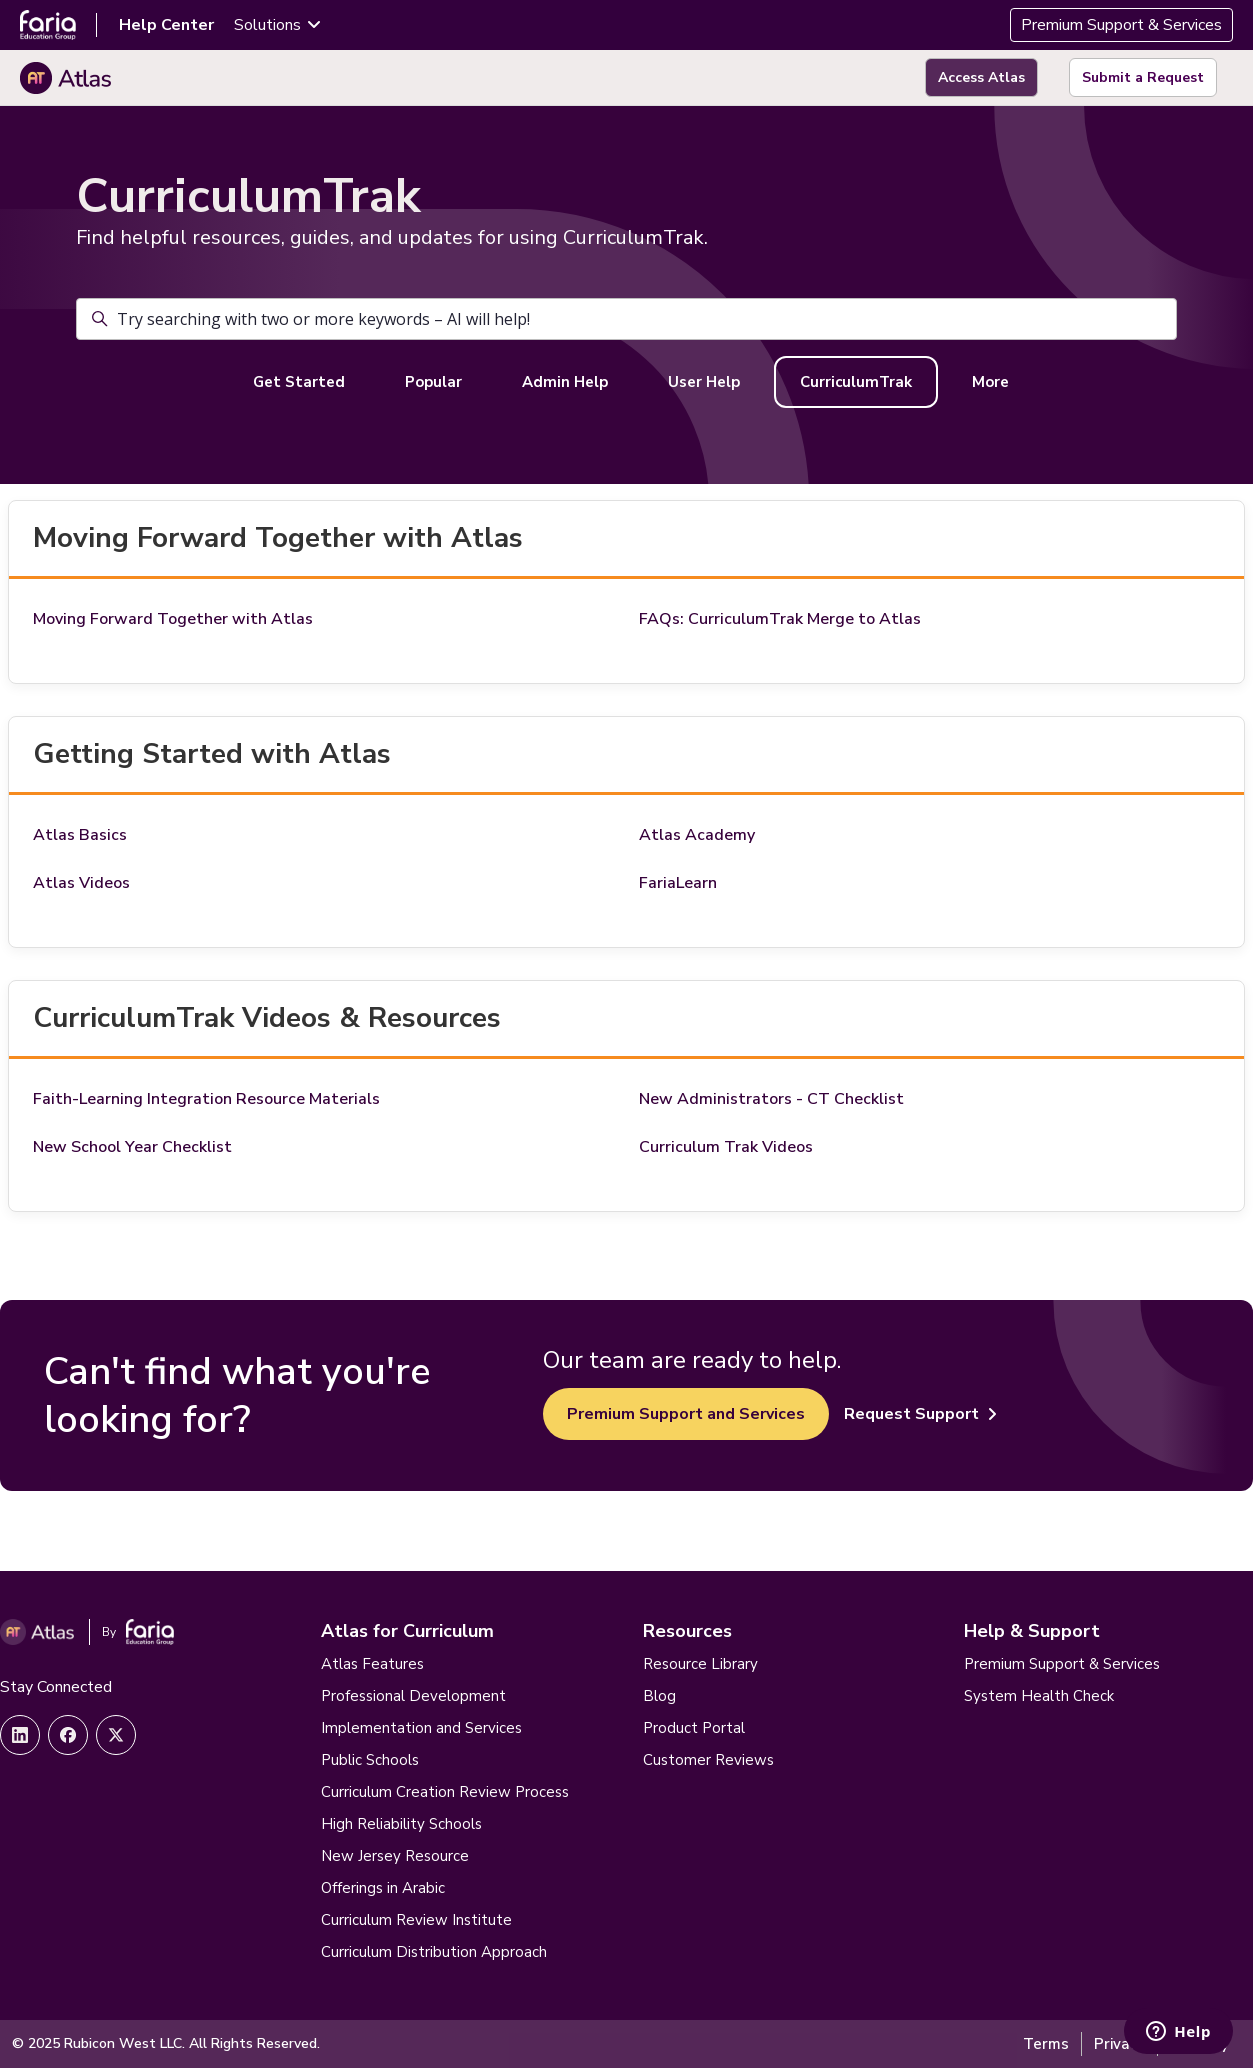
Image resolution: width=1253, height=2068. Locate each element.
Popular (433, 382)
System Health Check (1039, 1696)
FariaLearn (678, 883)
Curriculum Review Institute (416, 1920)
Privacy (1119, 2044)
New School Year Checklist (132, 1147)
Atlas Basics (80, 835)
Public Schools (370, 1760)
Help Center (166, 25)
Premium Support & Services (1121, 25)
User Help (704, 382)
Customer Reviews (708, 1760)
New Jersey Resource (395, 1856)
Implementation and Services (421, 1728)
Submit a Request (1143, 77)
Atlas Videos (81, 883)
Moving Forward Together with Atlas (278, 538)
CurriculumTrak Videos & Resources (267, 1018)
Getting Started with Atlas (212, 754)
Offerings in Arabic (383, 1888)
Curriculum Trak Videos (726, 1147)
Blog (659, 1696)
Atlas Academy (697, 835)
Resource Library (700, 1664)
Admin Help (565, 382)
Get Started (299, 382)
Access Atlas (981, 77)
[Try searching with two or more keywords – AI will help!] (626, 319)
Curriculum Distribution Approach (434, 1952)
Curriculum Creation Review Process (445, 1792)
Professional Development (413, 1696)
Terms (1046, 2044)
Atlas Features (372, 1664)
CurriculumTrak (856, 382)
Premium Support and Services (686, 1414)
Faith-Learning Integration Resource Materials (206, 1099)
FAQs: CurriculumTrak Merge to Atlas (780, 619)
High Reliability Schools (401, 1824)
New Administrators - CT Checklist (771, 1099)
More (990, 382)
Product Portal (694, 1728)
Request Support (920, 1414)
